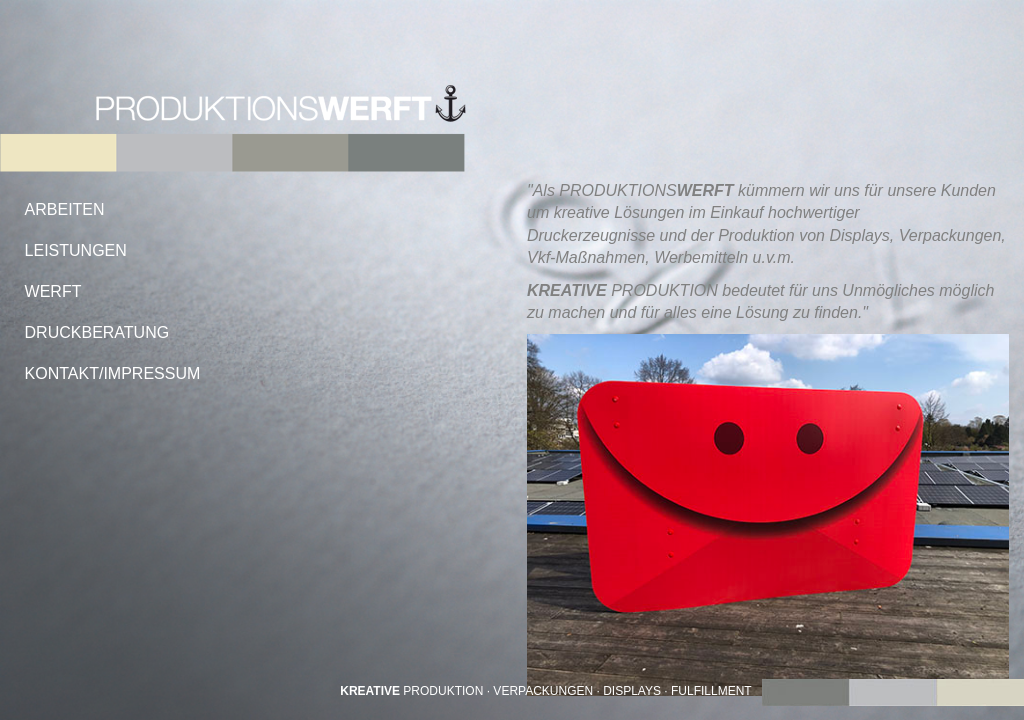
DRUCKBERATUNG (97, 332)
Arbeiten (65, 209)
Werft (53, 291)
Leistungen (76, 250)
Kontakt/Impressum (113, 373)
